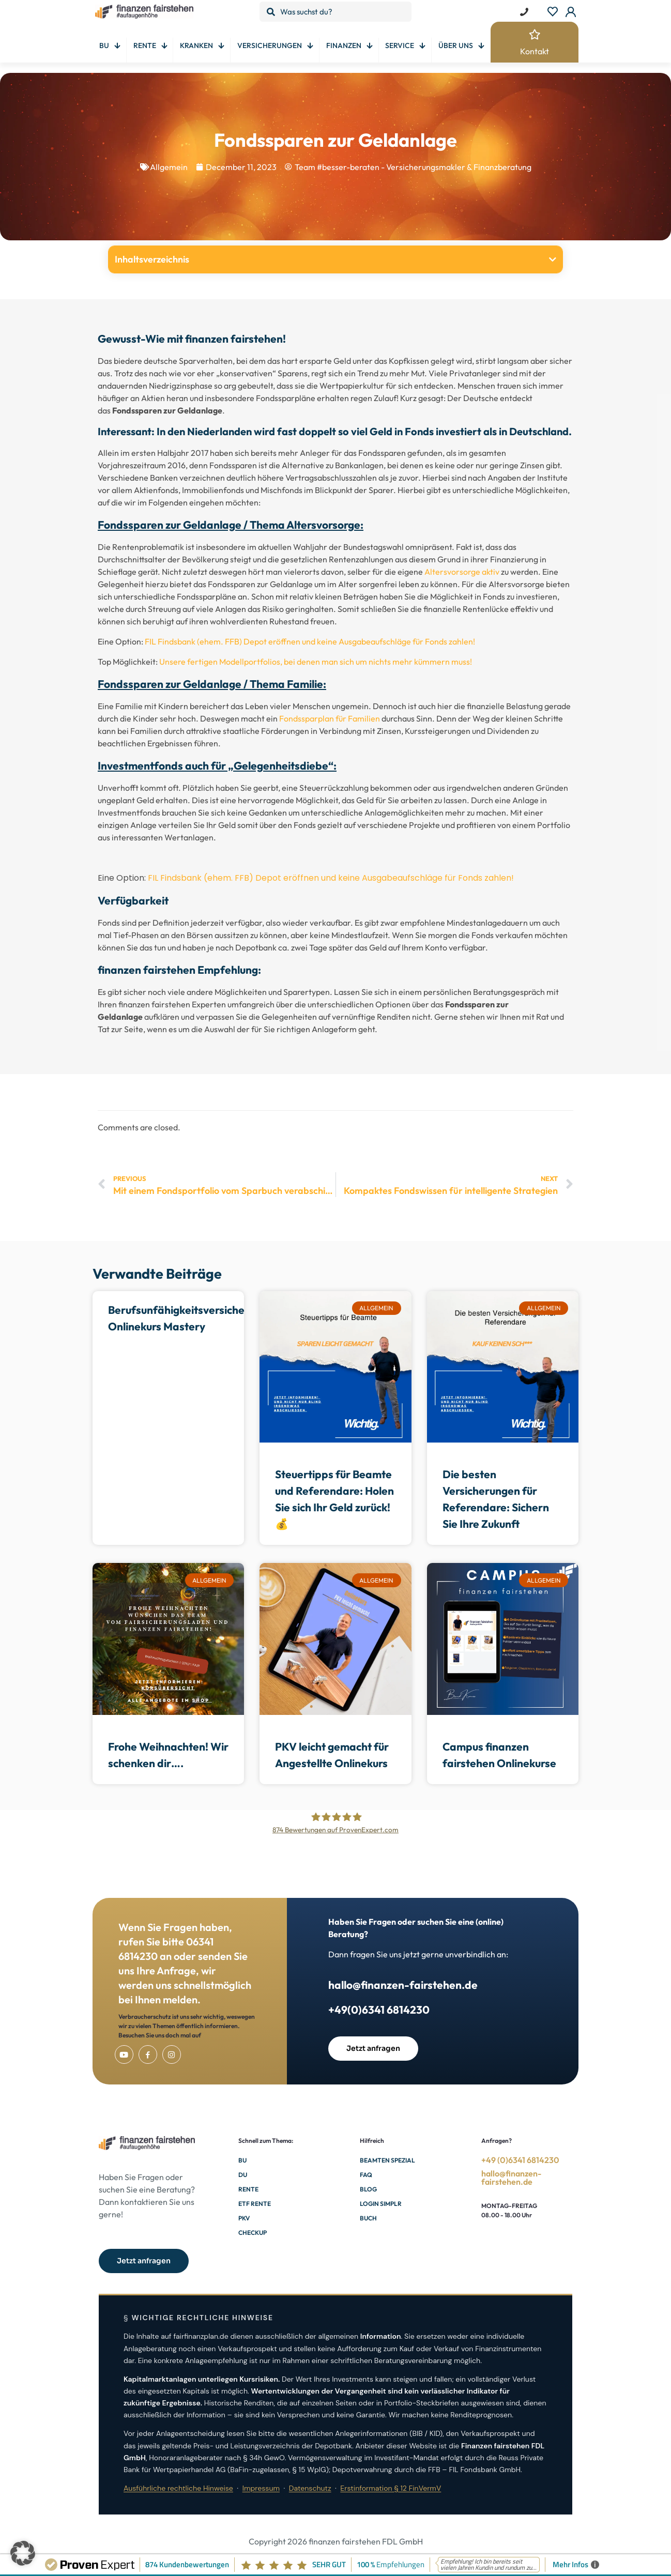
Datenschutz (310, 2488)
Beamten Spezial (387, 2160)
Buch (368, 2218)
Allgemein (169, 167)
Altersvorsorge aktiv (461, 571)
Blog (368, 2189)
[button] (552, 259)
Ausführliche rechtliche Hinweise (178, 2488)
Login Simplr (381, 2203)
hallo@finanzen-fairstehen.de (403, 1984)
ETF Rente (254, 2203)
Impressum (261, 2488)
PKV (244, 2218)
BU (242, 2160)
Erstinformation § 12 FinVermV (390, 2488)
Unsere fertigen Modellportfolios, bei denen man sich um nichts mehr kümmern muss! (315, 661)
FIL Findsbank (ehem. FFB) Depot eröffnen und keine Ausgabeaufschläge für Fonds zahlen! (310, 641)
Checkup (252, 2232)
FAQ (366, 2175)
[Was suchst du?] (336, 12)
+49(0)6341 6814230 (379, 2009)
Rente (248, 2189)
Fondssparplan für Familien (329, 718)
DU (242, 2175)
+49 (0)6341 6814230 (520, 2160)
